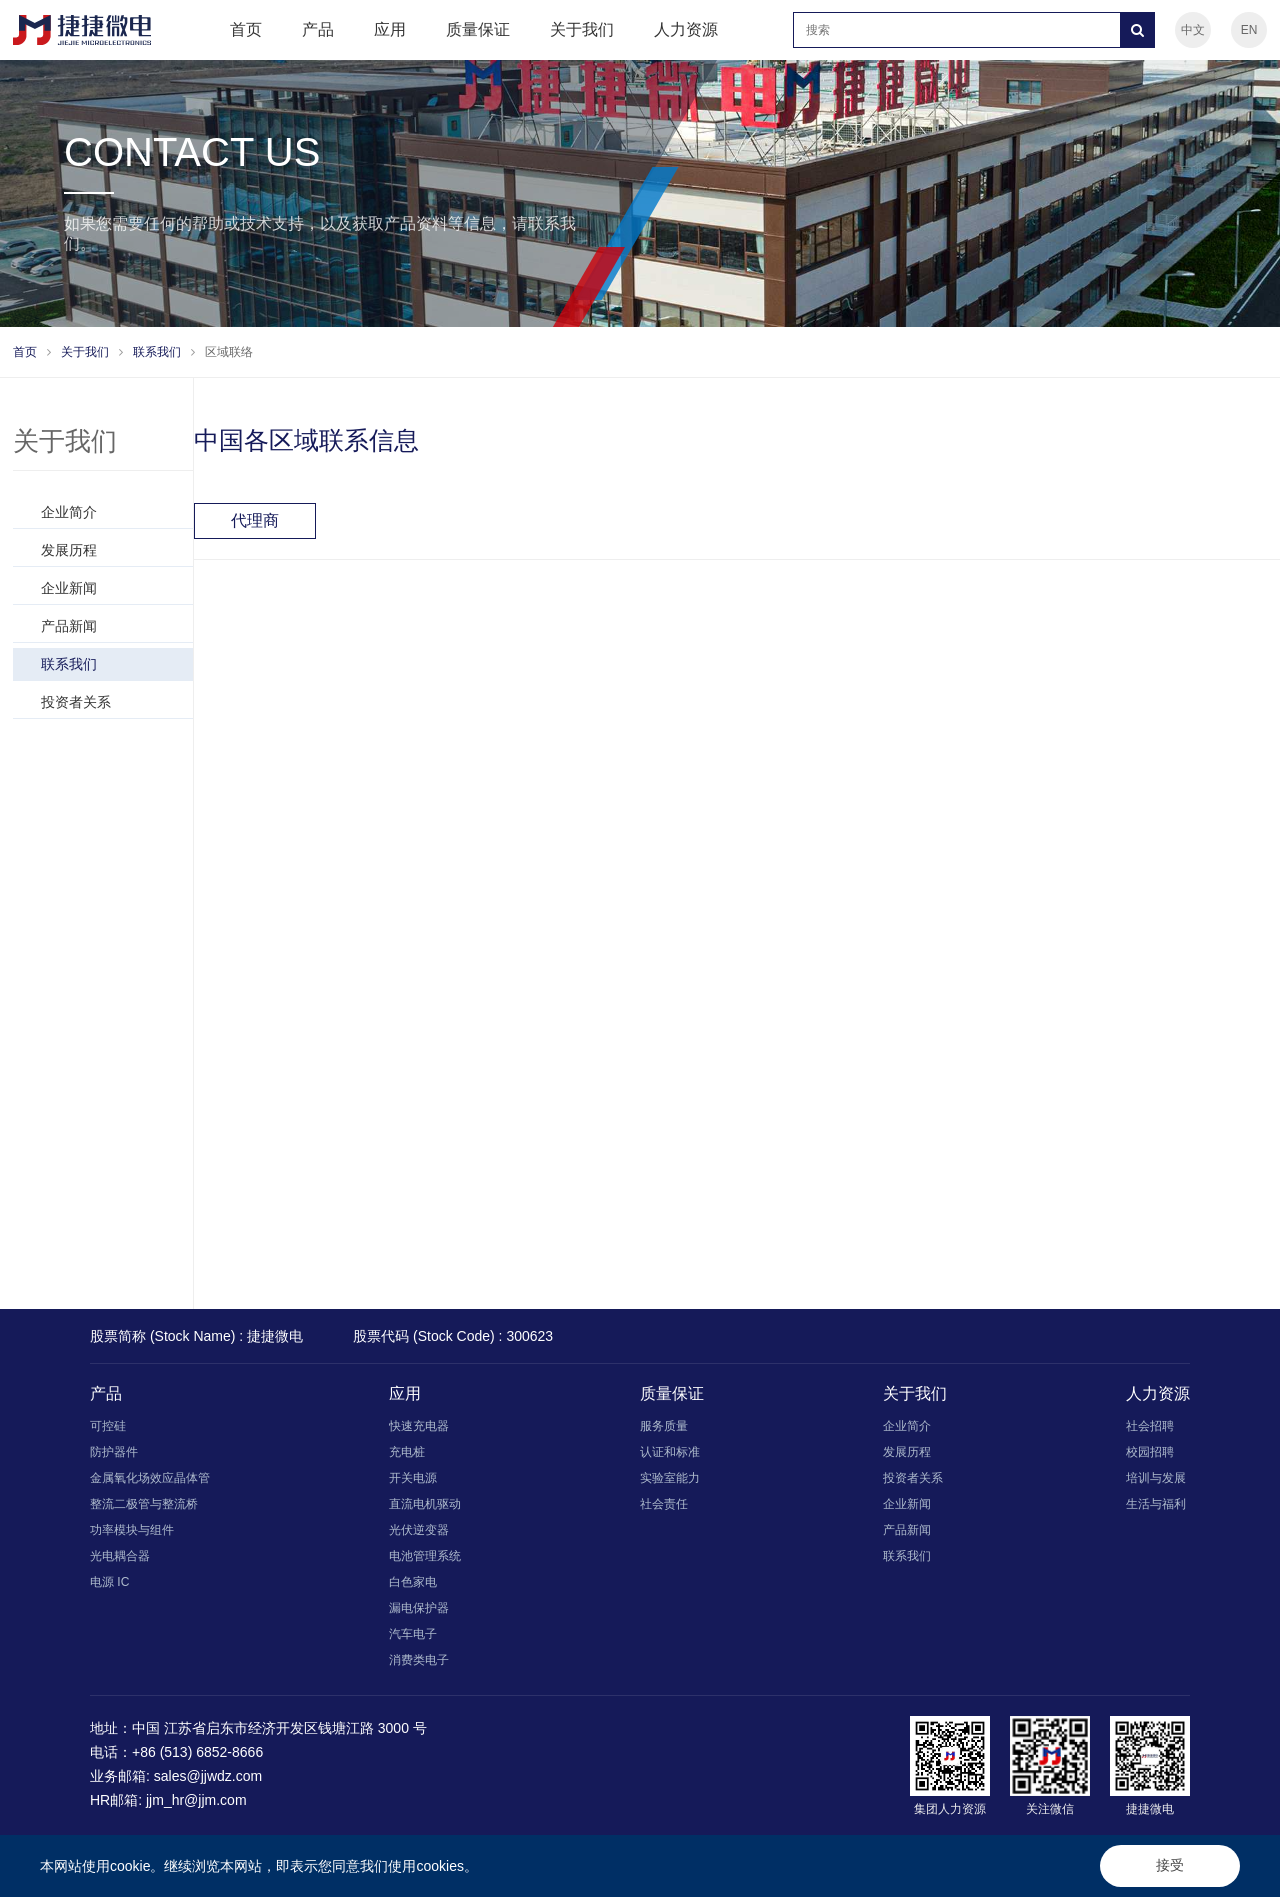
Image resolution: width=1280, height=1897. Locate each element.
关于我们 (582, 29)
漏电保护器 (419, 1608)
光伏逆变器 (419, 1530)
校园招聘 (1150, 1452)
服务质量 (664, 1426)
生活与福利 (1156, 1504)
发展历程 (69, 550)
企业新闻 (69, 588)
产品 (318, 29)
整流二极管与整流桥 (144, 1504)
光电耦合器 (120, 1556)
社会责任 (664, 1504)
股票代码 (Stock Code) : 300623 (453, 1336)
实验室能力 (670, 1478)
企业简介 (69, 512)
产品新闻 (69, 626)
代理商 (255, 520)
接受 (1170, 1865)
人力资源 (686, 29)
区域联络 (229, 352)
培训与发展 (1156, 1478)
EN (1249, 30)
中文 (1193, 30)
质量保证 (478, 29)
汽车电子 (413, 1634)
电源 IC (109, 1582)
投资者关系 (76, 702)
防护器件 (114, 1452)
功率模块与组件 (132, 1530)
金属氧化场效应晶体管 (150, 1478)
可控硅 (108, 1426)
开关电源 (413, 1478)
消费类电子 (419, 1660)
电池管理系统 (425, 1556)
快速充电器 (419, 1426)
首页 (246, 29)
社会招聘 (1150, 1426)
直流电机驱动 (425, 1504)
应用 (390, 29)
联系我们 (157, 352)
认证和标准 (670, 1452)
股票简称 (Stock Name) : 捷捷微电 (196, 1336)
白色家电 (413, 1582)
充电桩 (407, 1452)
